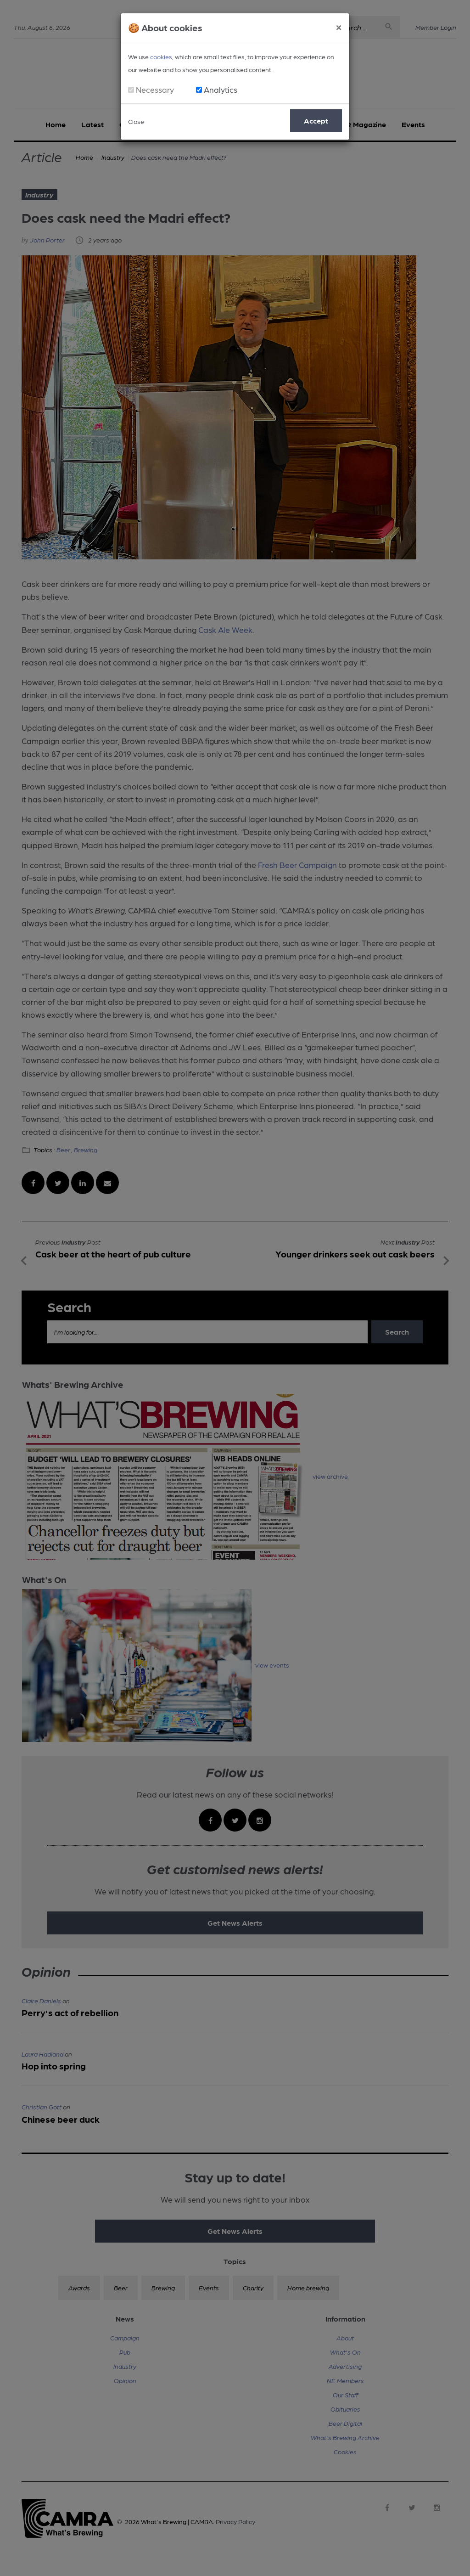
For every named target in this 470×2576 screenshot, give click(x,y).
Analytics (220, 89)
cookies (161, 56)
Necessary (155, 89)
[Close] (338, 26)
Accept (316, 120)
